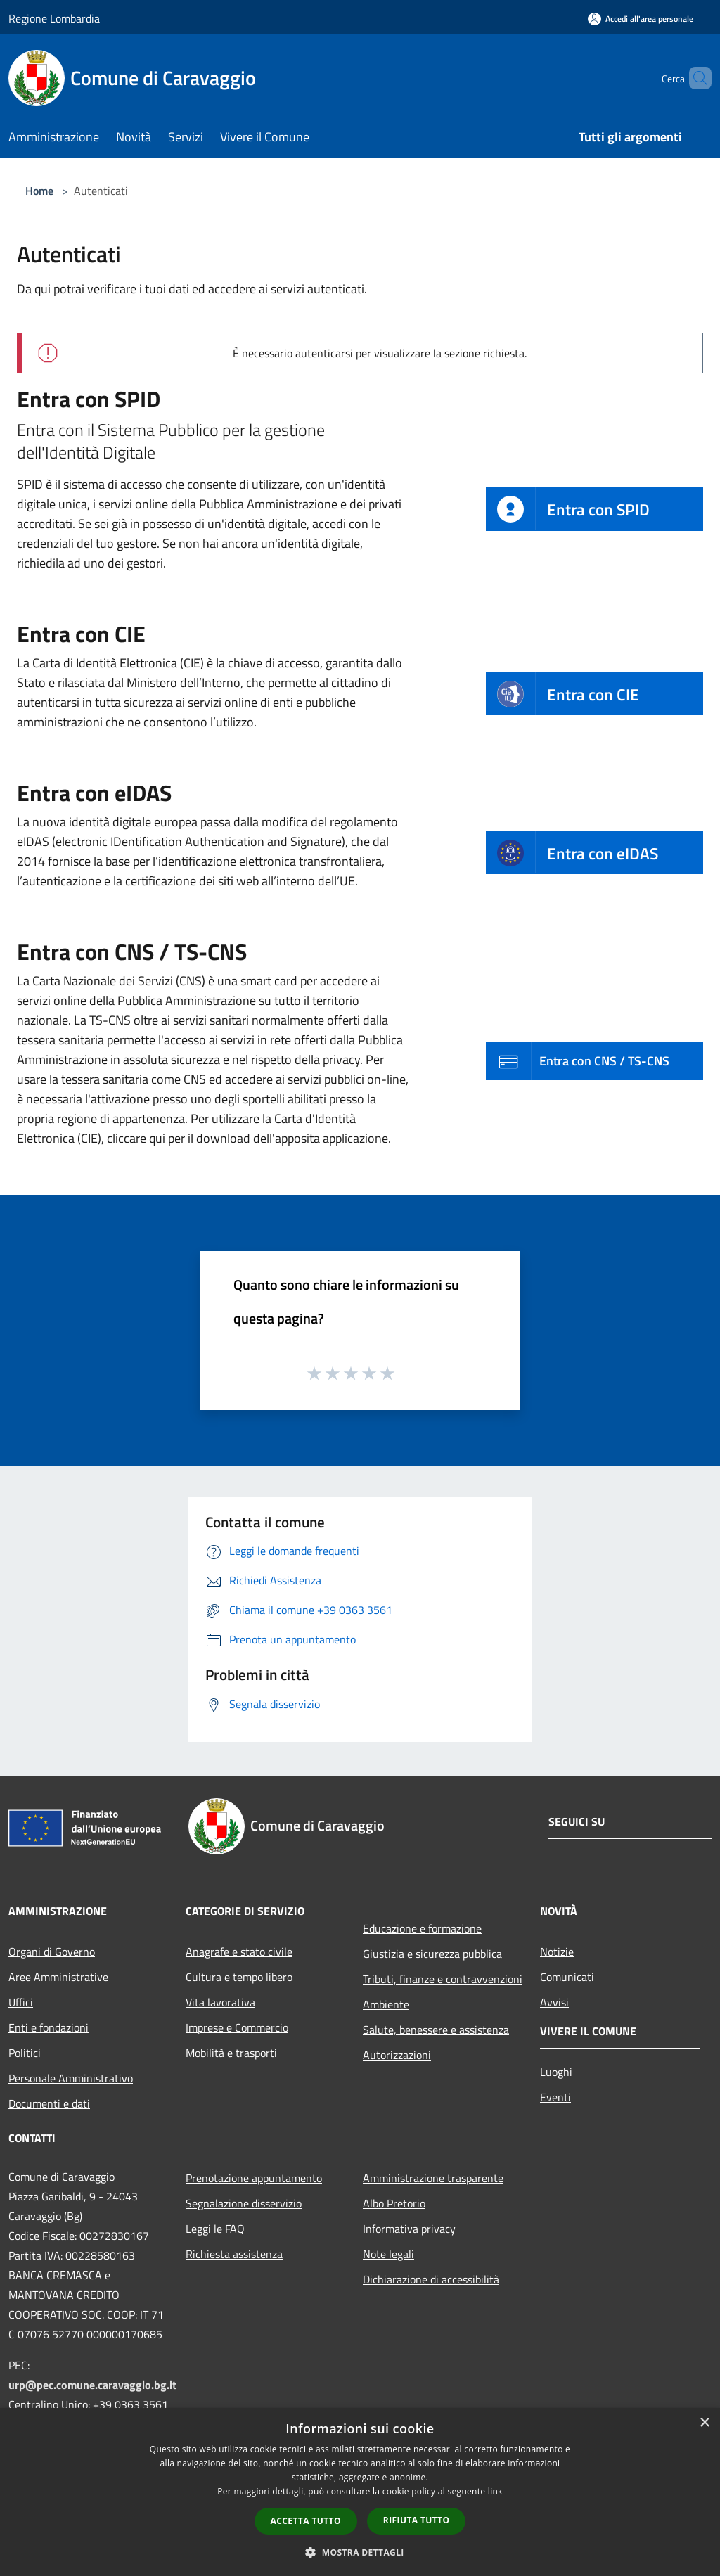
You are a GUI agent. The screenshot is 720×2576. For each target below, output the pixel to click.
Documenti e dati (49, 2103)
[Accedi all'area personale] (641, 18)
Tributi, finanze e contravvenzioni (442, 1979)
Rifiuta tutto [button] (416, 2520)
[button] (360, 2552)
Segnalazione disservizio (244, 2203)
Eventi (555, 2097)
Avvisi (554, 2002)
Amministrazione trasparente (433, 2178)
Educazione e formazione (422, 1928)
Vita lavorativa (220, 2002)
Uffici (20, 2002)
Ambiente (386, 2004)
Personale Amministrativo (70, 2078)
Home (39, 190)
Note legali (388, 2253)
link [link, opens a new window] (495, 2491)
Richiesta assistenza (234, 2253)
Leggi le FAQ (215, 2228)
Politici (24, 2052)
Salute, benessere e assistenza (436, 2029)
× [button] (704, 2423)
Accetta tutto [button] (306, 2521)
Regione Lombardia (54, 18)
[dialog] (360, 2492)
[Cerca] (695, 78)
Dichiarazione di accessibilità (431, 2279)
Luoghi (556, 2071)
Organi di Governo (51, 1951)
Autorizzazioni (397, 2054)
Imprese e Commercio (237, 2027)
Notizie (557, 1951)
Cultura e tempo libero (239, 1976)
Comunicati (567, 1976)
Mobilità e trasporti (231, 2052)
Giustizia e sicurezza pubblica (432, 1953)
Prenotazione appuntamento (254, 2178)
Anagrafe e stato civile (239, 1951)
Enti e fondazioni (48, 2027)
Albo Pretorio (394, 2203)
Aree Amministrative (58, 1976)
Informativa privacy (409, 2228)
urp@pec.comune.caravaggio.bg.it (92, 2384)
